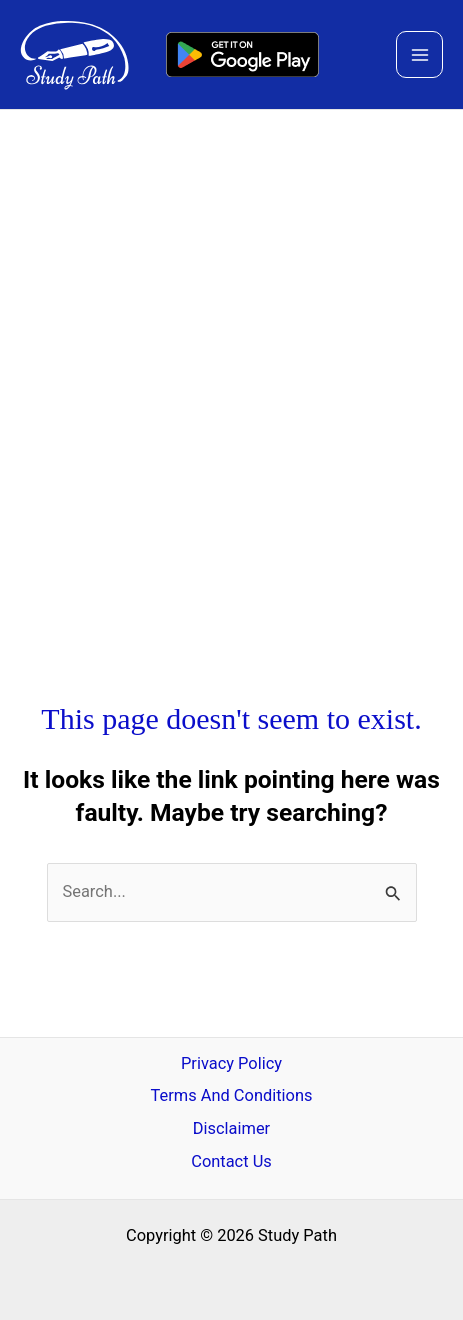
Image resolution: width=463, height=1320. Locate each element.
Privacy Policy (231, 1063)
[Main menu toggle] (419, 54)
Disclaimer (231, 1128)
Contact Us (231, 1161)
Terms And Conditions (232, 1095)
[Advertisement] (231, 351)
